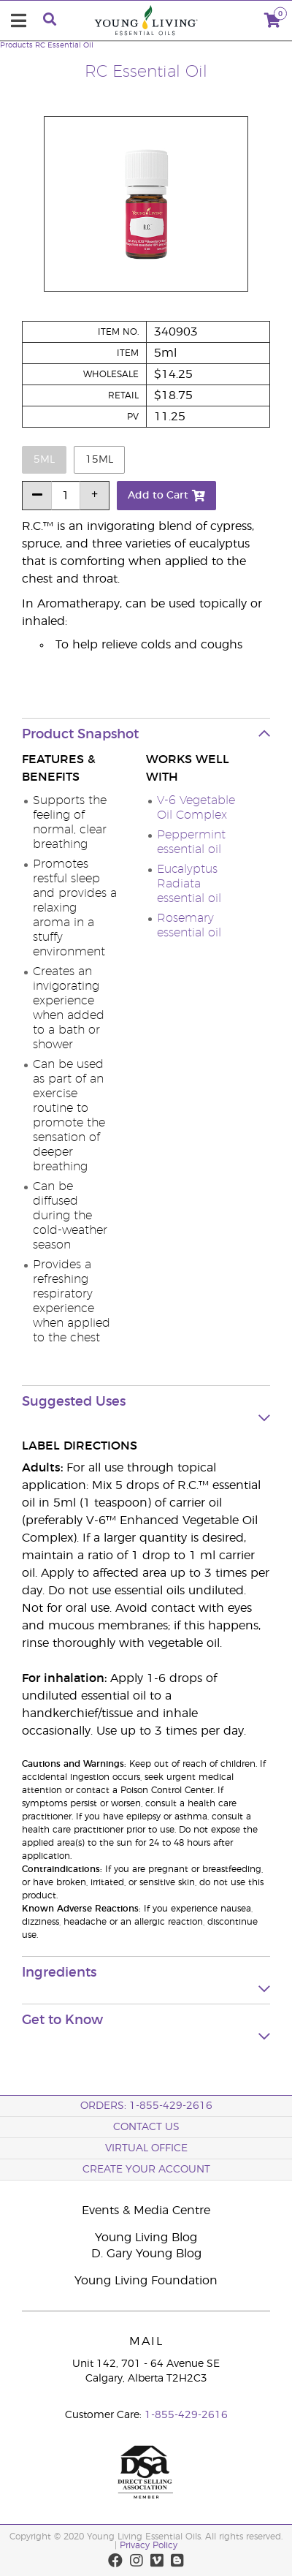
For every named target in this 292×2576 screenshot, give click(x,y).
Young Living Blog (146, 2237)
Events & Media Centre (146, 2210)
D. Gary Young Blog (146, 2253)
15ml (99, 460)
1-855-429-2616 (186, 2415)
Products (16, 45)
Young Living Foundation (146, 2281)
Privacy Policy (148, 2545)
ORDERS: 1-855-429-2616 (146, 2106)
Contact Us (146, 2127)
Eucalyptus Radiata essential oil (189, 883)
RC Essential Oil (64, 45)
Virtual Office (146, 2148)
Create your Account (146, 2169)
